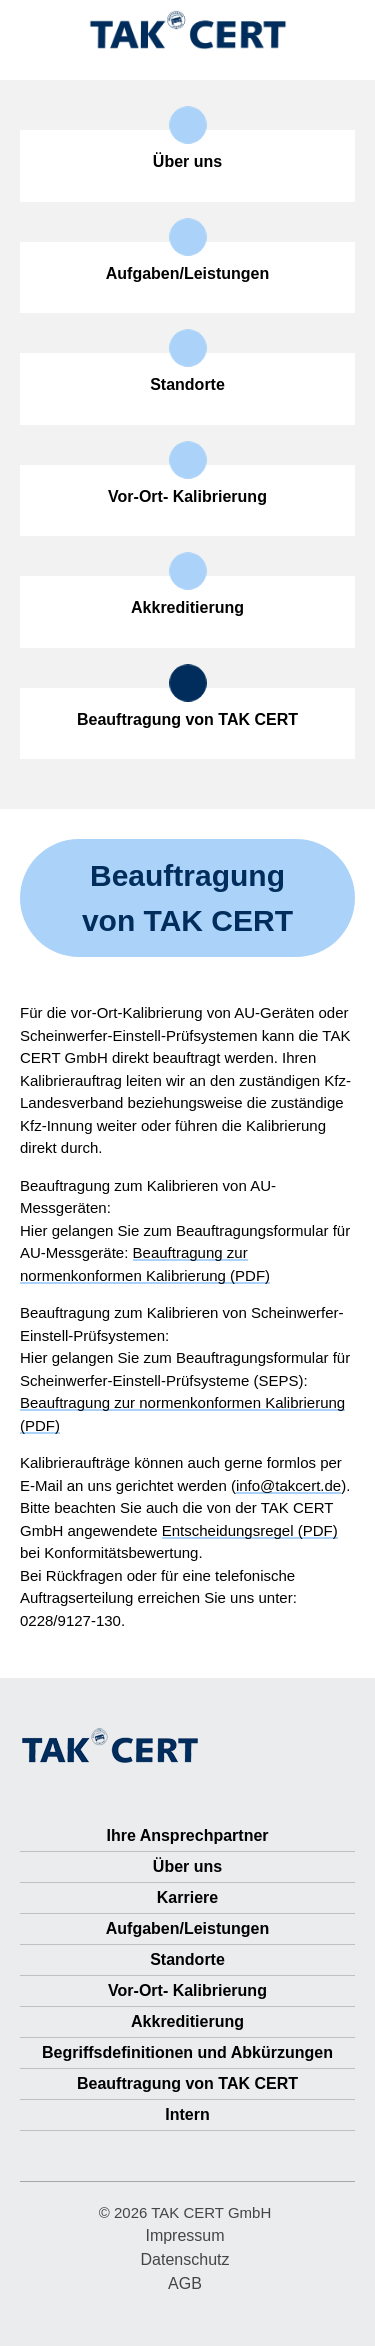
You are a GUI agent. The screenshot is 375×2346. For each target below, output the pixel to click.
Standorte (187, 1959)
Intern (187, 2114)
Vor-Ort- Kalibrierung (187, 1990)
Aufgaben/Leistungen (188, 1928)
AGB (185, 2283)
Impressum (184, 2235)
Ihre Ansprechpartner (187, 1835)
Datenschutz (185, 2259)
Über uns (187, 1866)
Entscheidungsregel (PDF (247, 1530)
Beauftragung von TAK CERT (187, 2083)
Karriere (187, 1897)
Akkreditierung (187, 2021)
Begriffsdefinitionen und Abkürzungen (187, 2052)
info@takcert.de (288, 1485)
